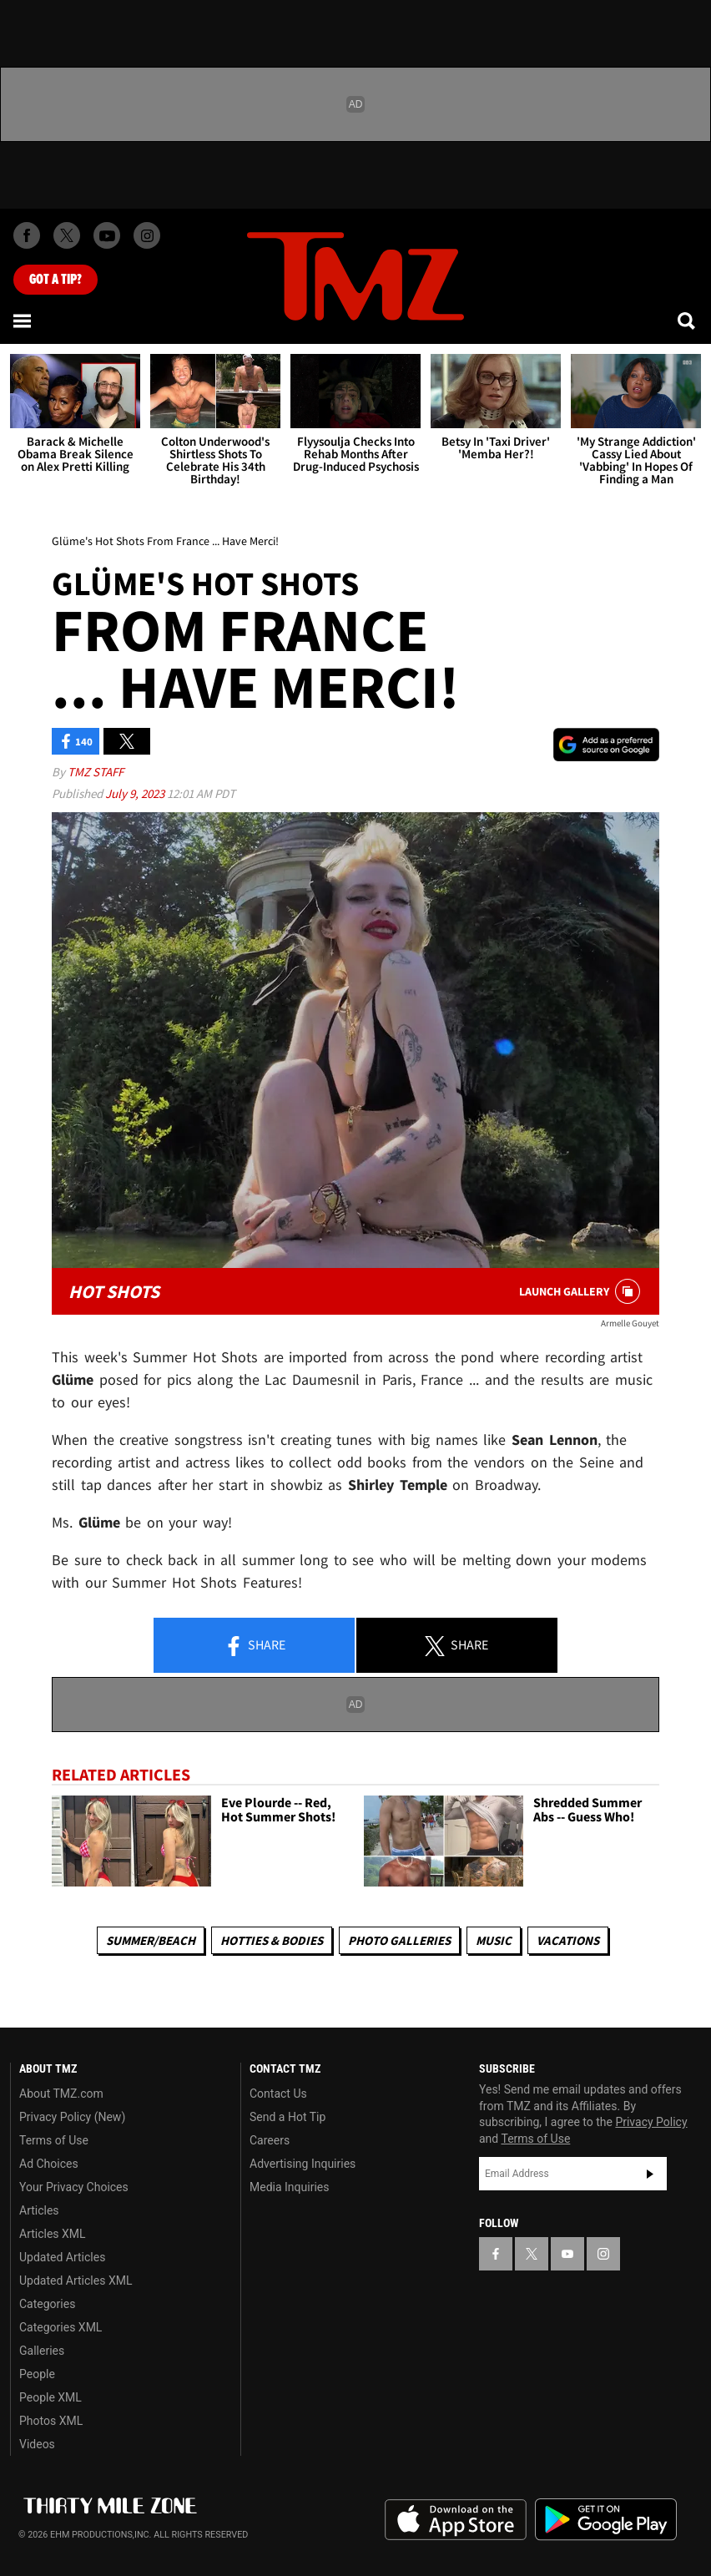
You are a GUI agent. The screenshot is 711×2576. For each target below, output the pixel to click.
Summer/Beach (150, 1940)
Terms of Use (53, 2140)
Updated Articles (62, 2257)
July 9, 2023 (136, 793)
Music (494, 1940)
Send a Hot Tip (287, 2117)
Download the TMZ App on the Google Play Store (606, 2519)
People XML (50, 2397)
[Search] (687, 320)
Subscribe (650, 2173)
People (37, 2374)
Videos (37, 2444)
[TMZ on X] (66, 235)
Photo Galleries (399, 1940)
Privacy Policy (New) (72, 2117)
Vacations (568, 1940)
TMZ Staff (96, 772)
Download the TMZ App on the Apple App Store (456, 2520)
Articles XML (52, 2233)
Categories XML (60, 2327)
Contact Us (278, 2093)
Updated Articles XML (75, 2280)
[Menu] (23, 320)
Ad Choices (48, 2163)
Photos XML (51, 2420)
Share (254, 1646)
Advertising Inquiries (303, 2163)
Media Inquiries (289, 2187)
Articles (39, 2210)
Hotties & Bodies (271, 1940)
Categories (47, 2304)
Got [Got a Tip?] (55, 279)
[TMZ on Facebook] (26, 235)
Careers (270, 2140)
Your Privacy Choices (74, 2187)
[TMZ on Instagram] (147, 235)
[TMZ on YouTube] (567, 2253)
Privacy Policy (651, 2122)
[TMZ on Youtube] (106, 235)
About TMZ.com (61, 2093)
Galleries (41, 2350)
